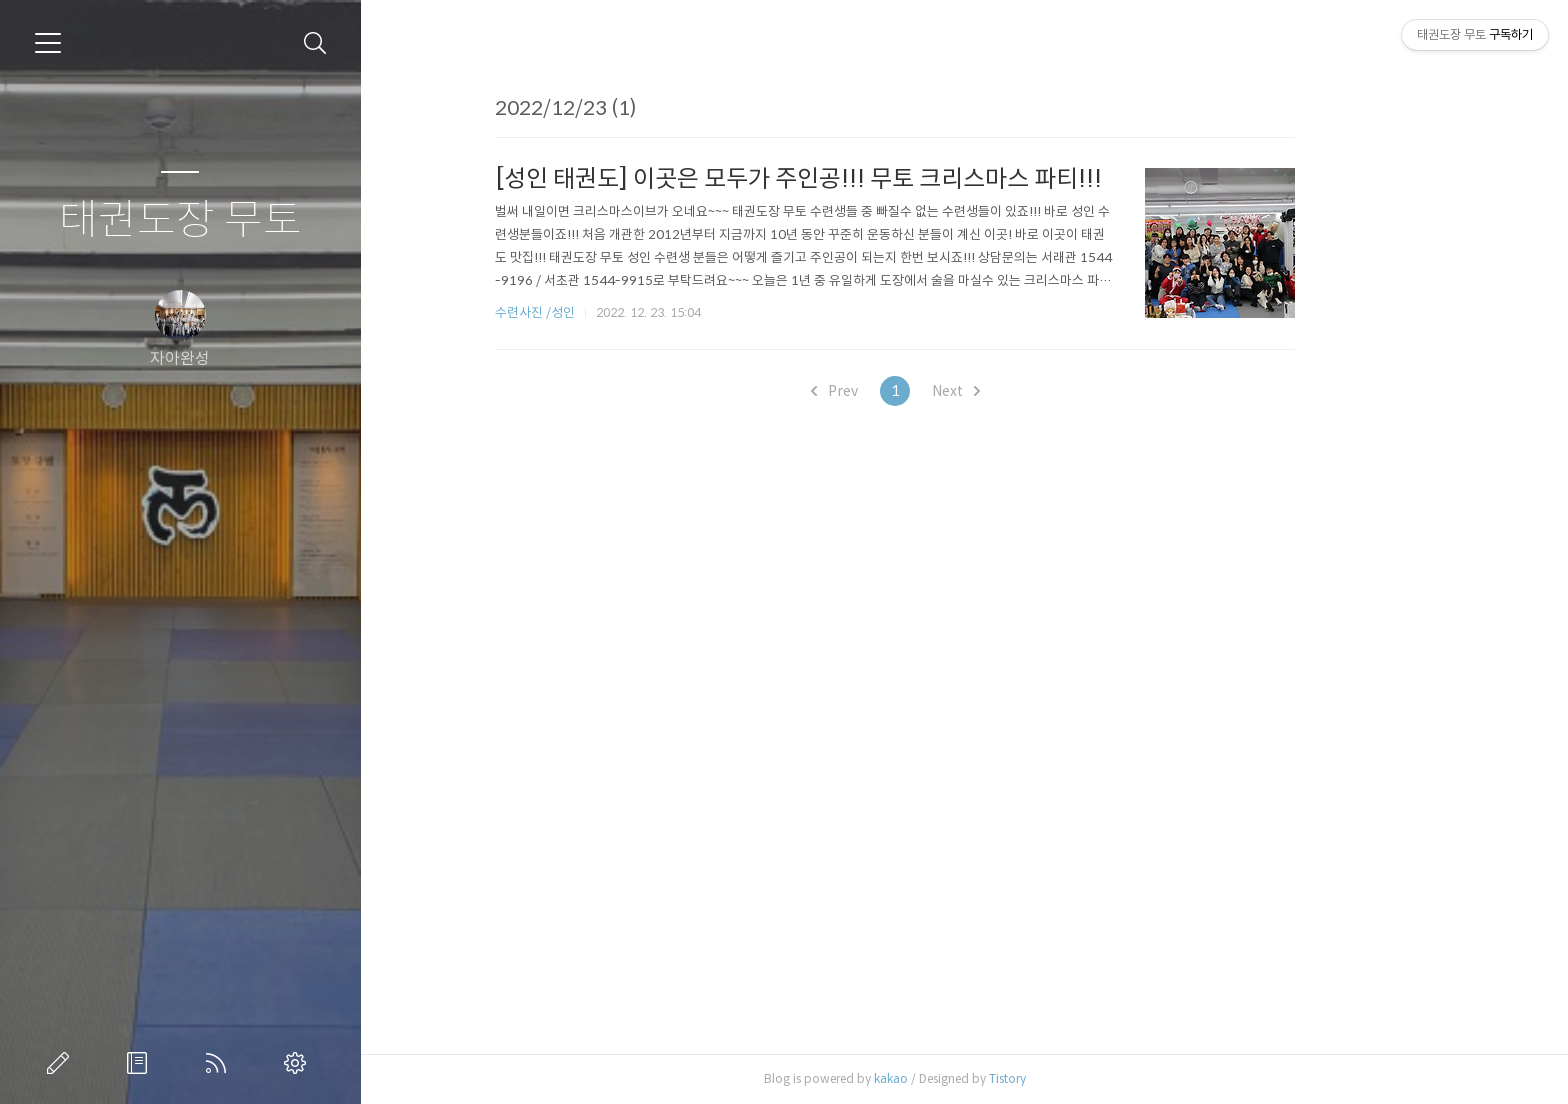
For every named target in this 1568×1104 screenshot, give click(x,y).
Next (1025, 391)
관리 (299, 1063)
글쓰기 (62, 1063)
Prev (903, 391)
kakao (960, 1078)
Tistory (1076, 1078)
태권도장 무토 (180, 220)
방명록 (141, 1063)
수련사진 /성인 (605, 312)
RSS (220, 1063)
